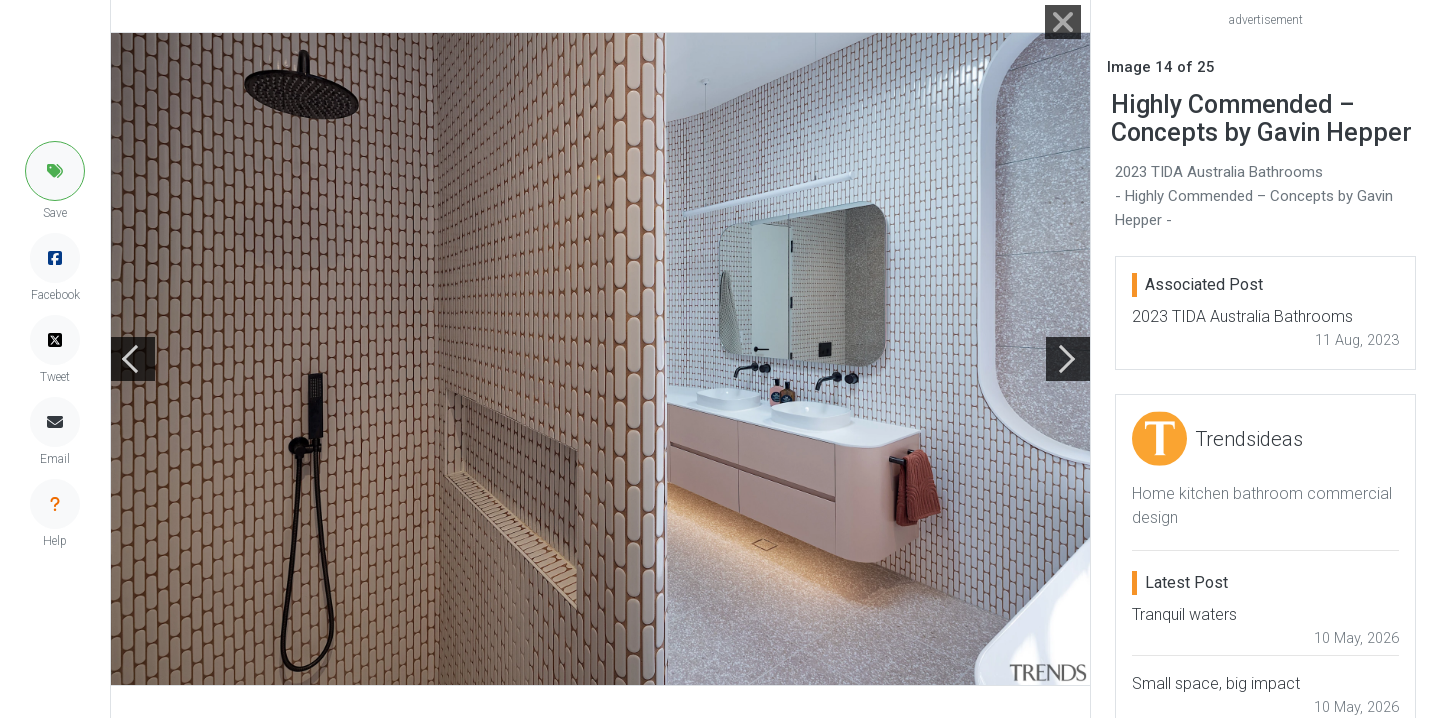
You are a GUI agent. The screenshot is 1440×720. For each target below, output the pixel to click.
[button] (55, 171)
